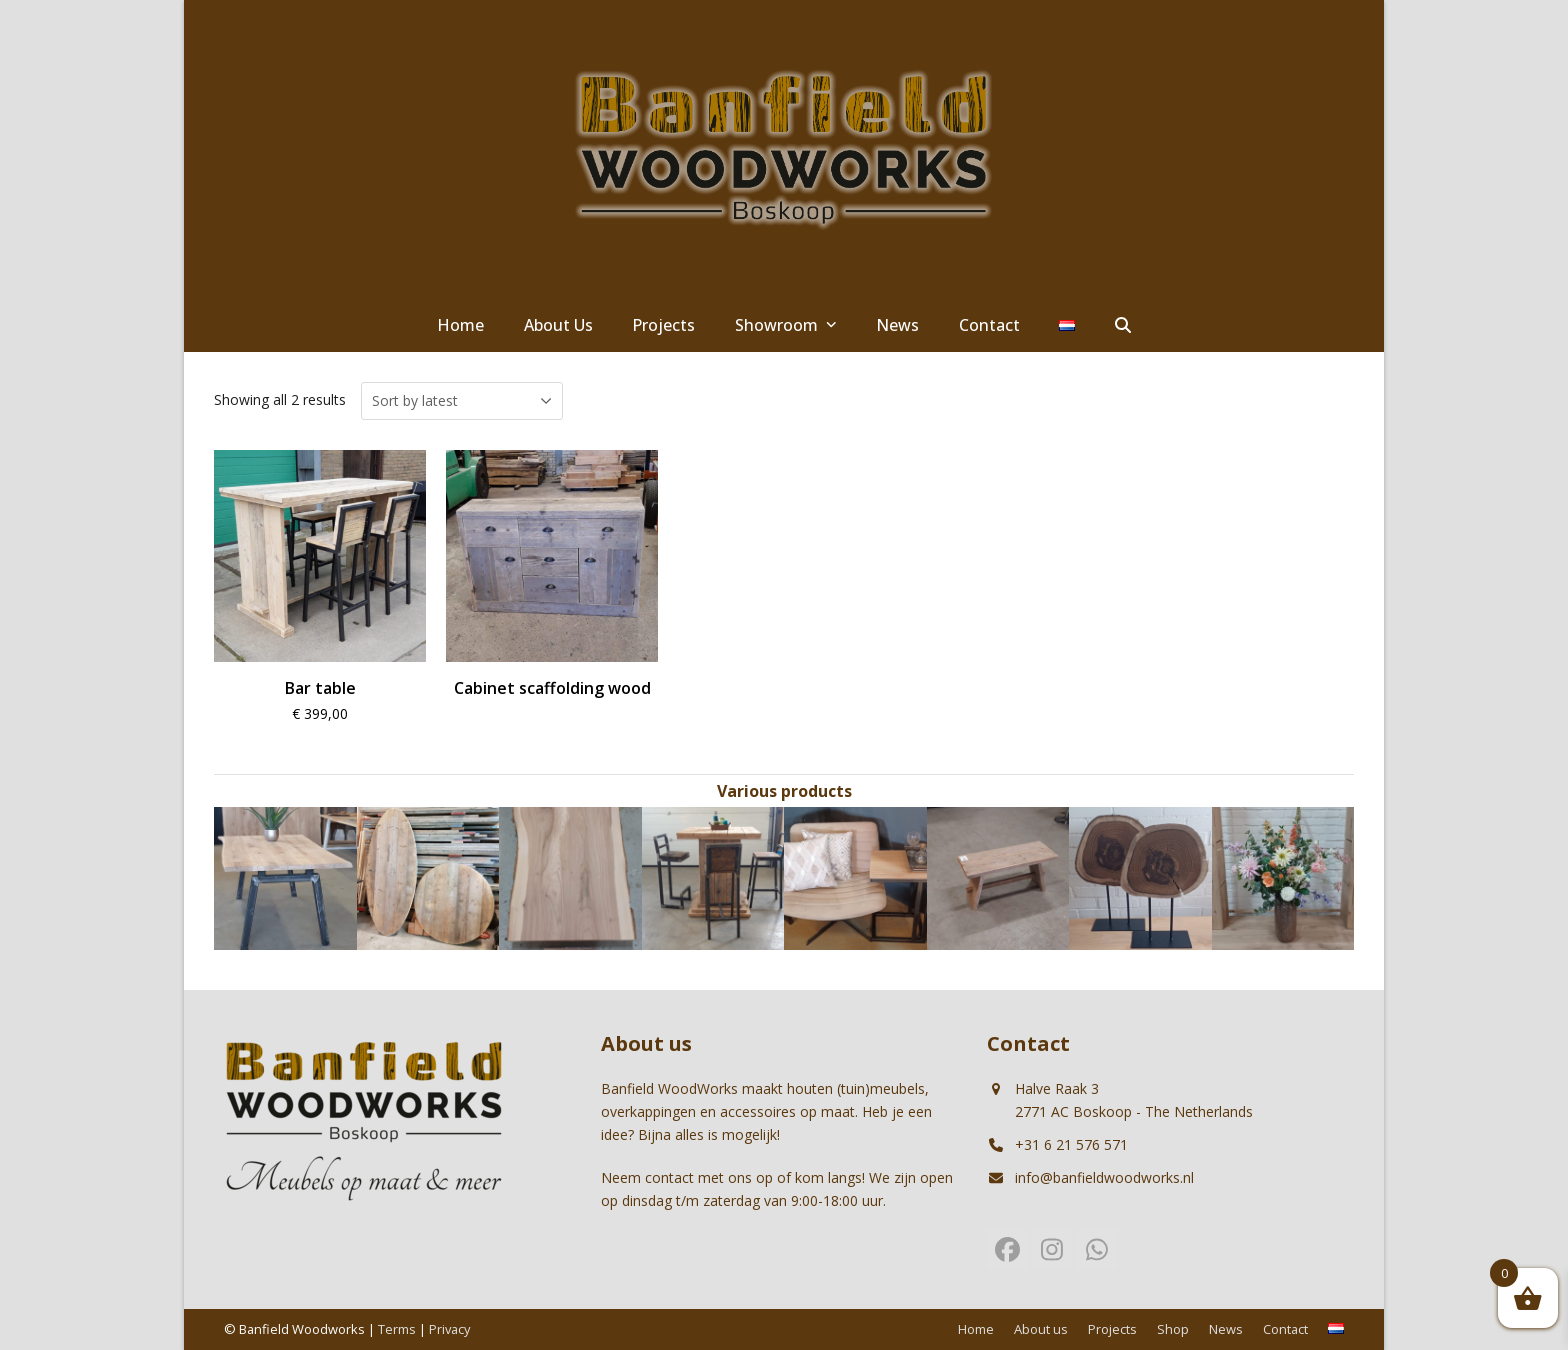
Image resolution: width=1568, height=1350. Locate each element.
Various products (784, 791)
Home (976, 1329)
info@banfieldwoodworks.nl (1104, 1177)
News (1226, 1329)
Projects (1112, 1329)
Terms (397, 1329)
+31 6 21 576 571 (1071, 1144)
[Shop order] (462, 401)
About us (1041, 1329)
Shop (1173, 1329)
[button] (1123, 326)
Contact (1285, 1329)
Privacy (449, 1329)
